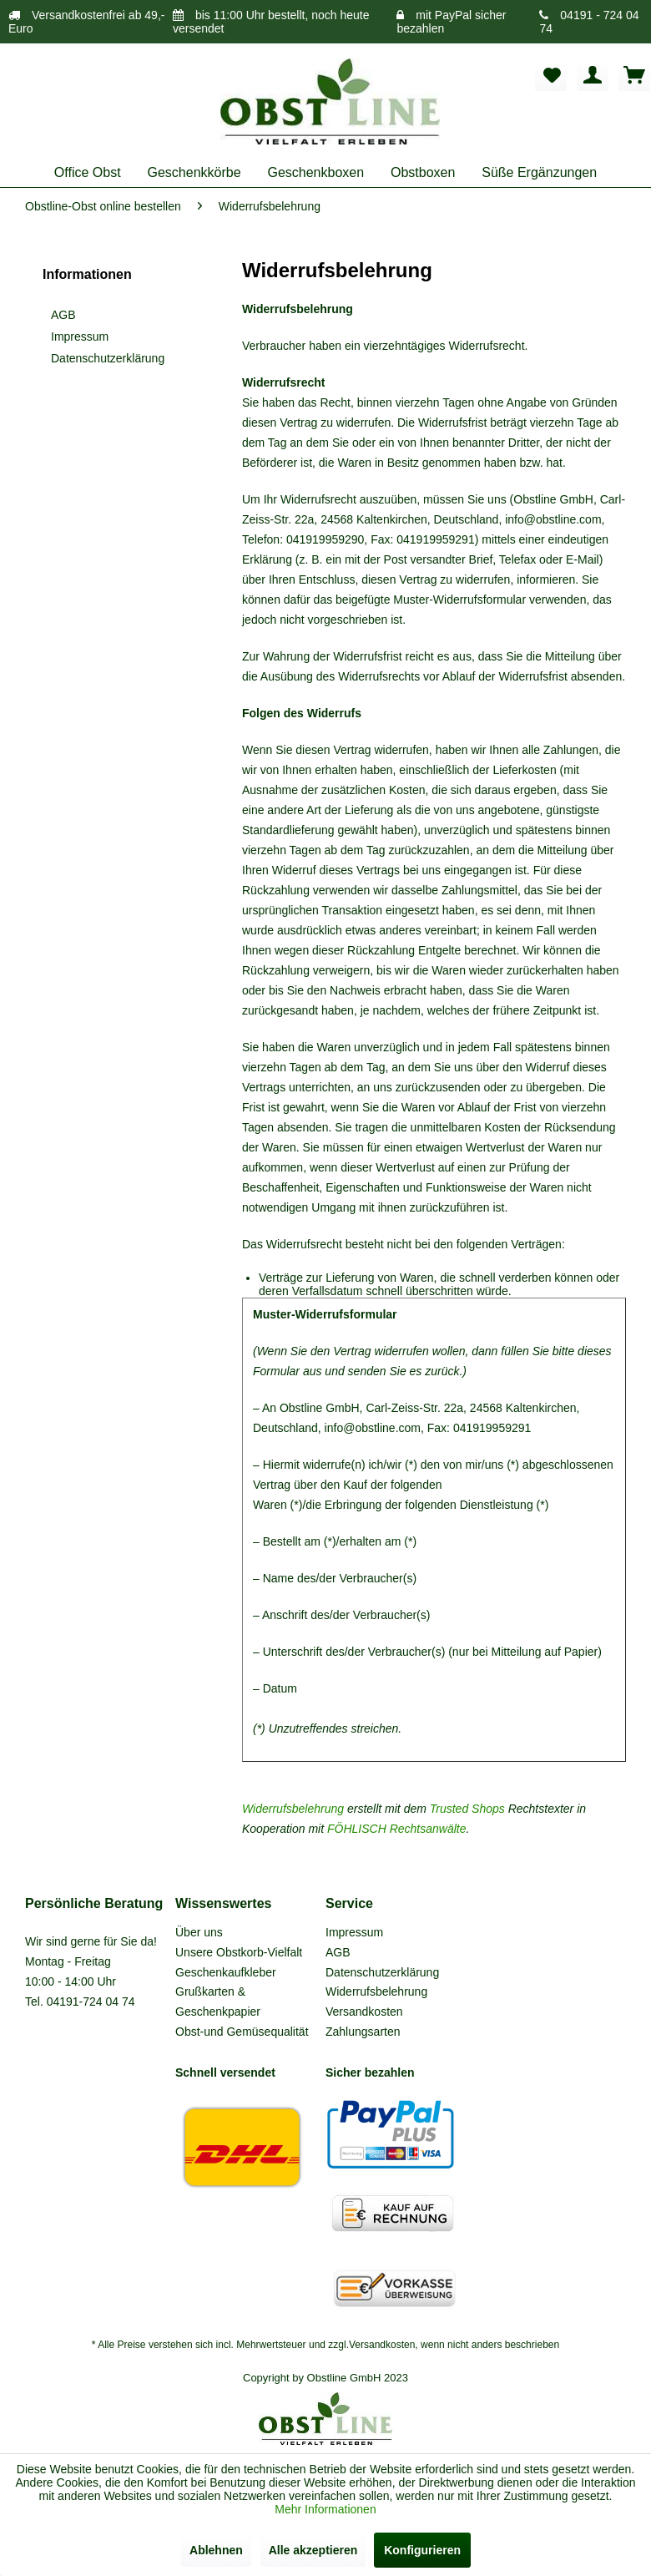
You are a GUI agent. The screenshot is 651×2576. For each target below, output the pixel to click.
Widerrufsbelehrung (293, 1808)
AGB (63, 314)
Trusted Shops (467, 1808)
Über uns (199, 1932)
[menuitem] (551, 75)
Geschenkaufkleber (225, 1972)
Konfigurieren (422, 2550)
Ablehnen (216, 2550)
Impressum (79, 336)
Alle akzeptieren (313, 2550)
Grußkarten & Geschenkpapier (217, 2001)
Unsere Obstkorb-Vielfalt (238, 1952)
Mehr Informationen (325, 2509)
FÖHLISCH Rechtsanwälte (397, 1828)
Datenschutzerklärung (107, 358)
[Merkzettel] (551, 75)
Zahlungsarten (363, 2031)
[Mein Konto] (592, 75)
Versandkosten (364, 2011)
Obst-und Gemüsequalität (242, 2031)
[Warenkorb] (634, 75)
